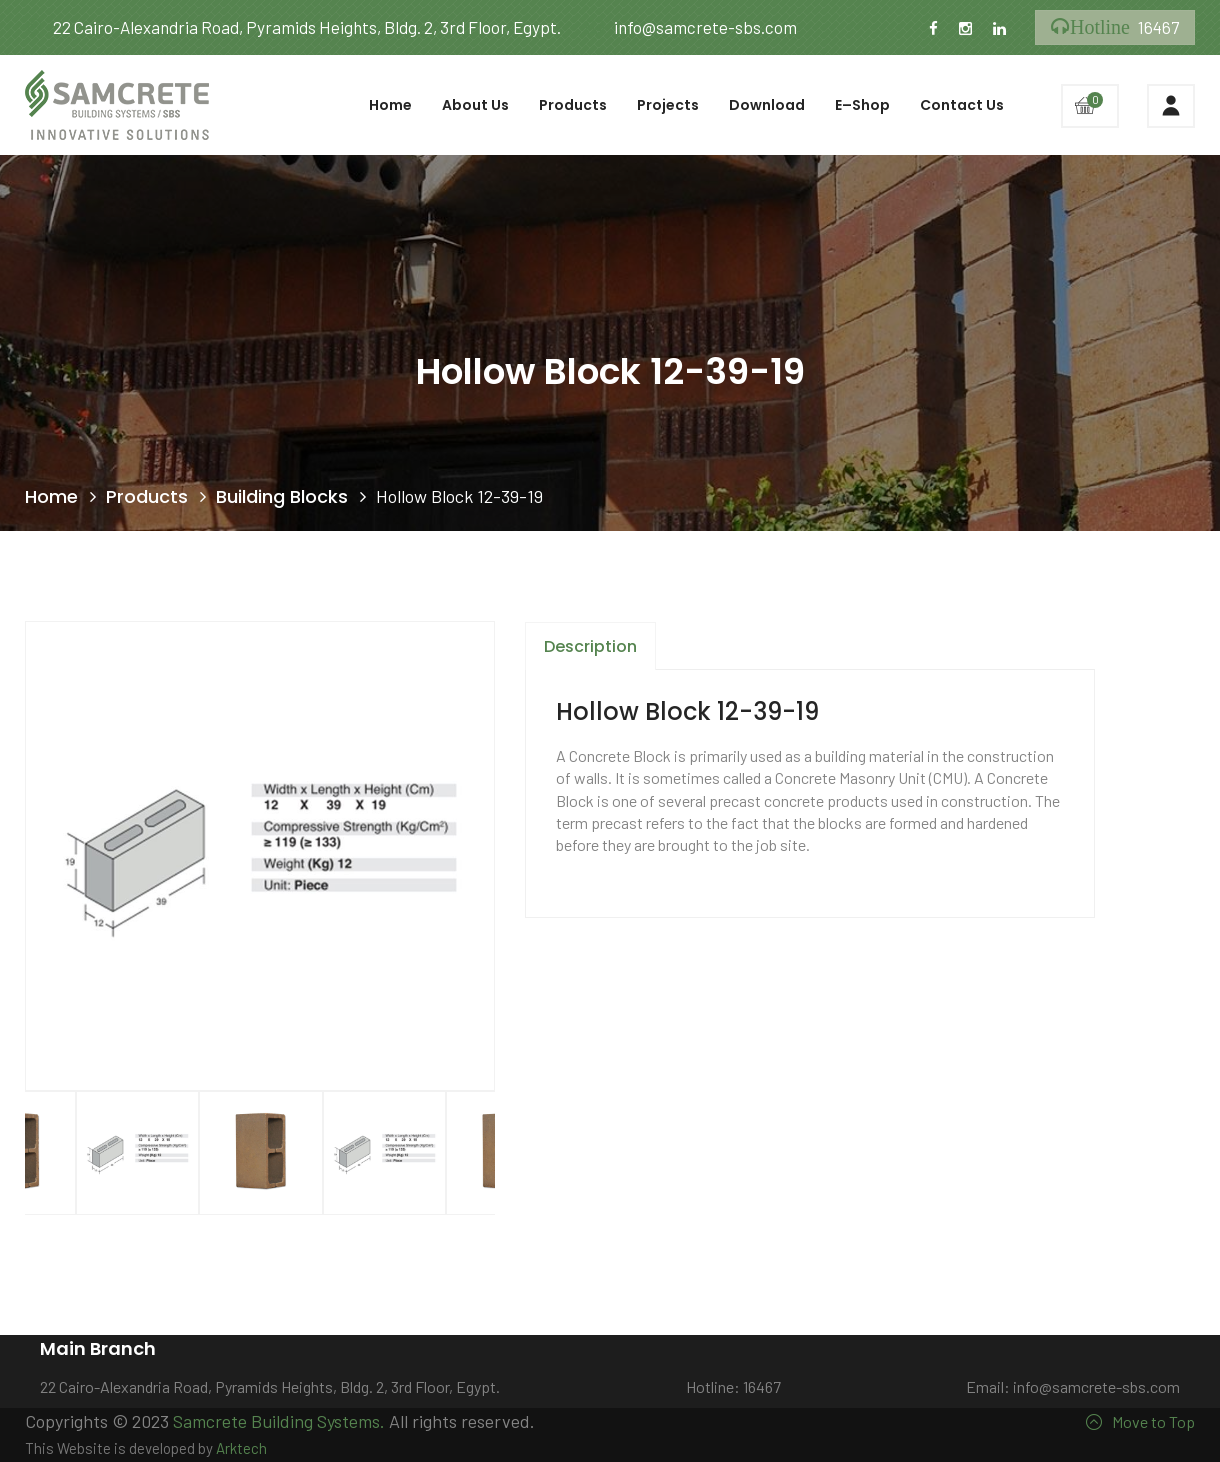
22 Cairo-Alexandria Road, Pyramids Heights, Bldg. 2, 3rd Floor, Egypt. (293, 27)
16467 (1115, 27)
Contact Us (962, 105)
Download (767, 105)
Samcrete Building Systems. (279, 1421)
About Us (475, 105)
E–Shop (862, 105)
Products (573, 105)
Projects (668, 105)
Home (390, 105)
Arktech (241, 1448)
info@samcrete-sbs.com (691, 27)
